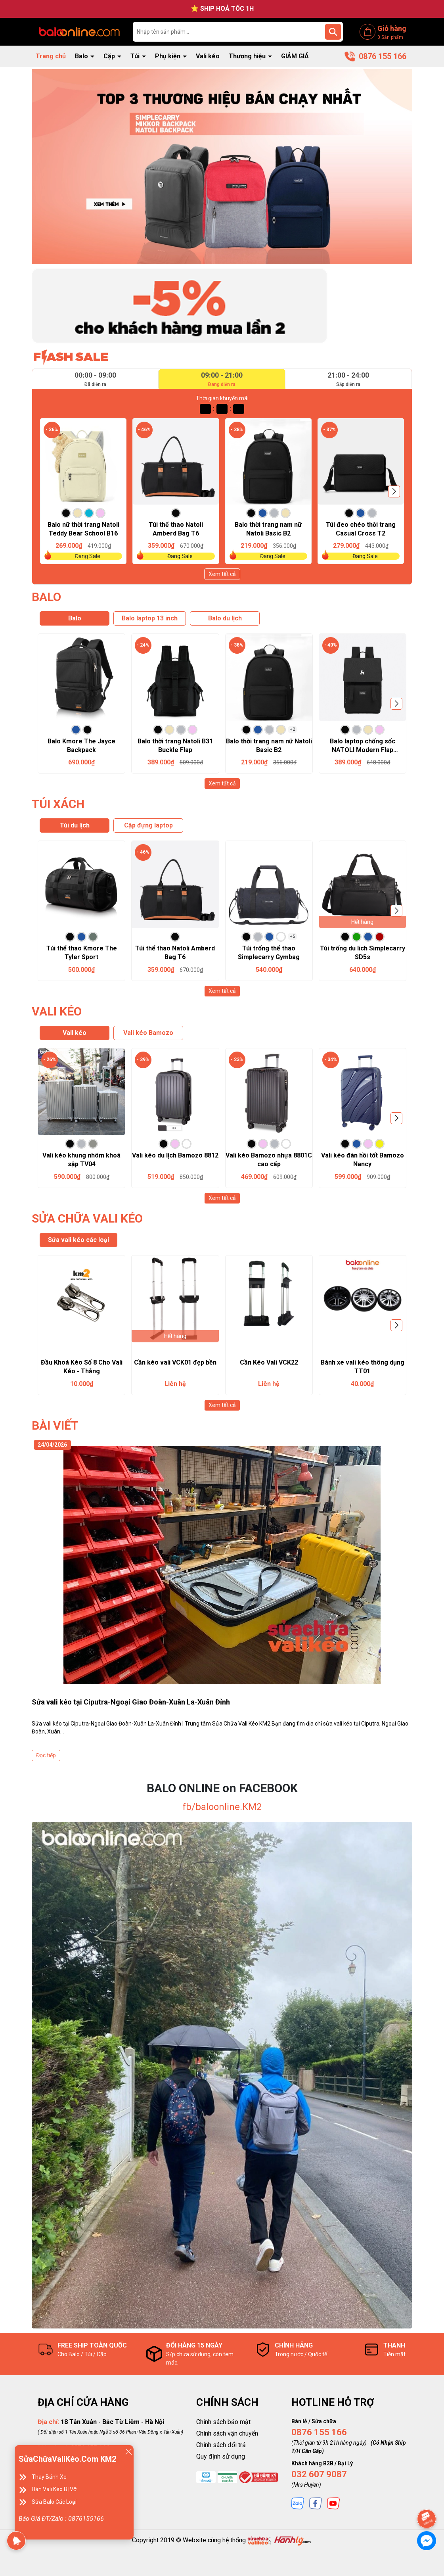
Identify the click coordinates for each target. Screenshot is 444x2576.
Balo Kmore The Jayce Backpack (81, 745)
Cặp (110, 56)
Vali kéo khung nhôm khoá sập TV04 (81, 1160)
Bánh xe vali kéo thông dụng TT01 (362, 1367)
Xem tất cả (222, 574)
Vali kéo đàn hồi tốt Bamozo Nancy (362, 1160)
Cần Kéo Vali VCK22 (269, 1362)
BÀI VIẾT (55, 1425)
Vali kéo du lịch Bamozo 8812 (175, 1155)
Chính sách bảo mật (223, 2422)
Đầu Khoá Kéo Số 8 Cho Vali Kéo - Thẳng (81, 1367)
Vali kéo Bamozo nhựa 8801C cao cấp (269, 1160)
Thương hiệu (248, 56)
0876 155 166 (319, 2432)
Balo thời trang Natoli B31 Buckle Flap (175, 745)
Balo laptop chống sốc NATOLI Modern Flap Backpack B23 (362, 746)
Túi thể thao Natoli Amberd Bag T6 (176, 529)
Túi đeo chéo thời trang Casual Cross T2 (361, 529)
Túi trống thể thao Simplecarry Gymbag (269, 952)
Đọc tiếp (46, 1755)
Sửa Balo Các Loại (54, 2502)
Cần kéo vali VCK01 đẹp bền (175, 1362)
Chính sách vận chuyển (227, 2433)
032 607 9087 (319, 2474)
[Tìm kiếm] (333, 32)
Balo (82, 56)
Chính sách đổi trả (221, 2445)
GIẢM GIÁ (295, 56)
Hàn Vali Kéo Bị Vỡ (54, 2489)
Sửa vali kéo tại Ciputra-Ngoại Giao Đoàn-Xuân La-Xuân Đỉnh (131, 1702)
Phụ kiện (168, 56)
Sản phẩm (390, 37)
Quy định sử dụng (220, 2456)
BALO (46, 597)
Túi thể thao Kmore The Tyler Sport (81, 952)
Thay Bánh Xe (49, 2477)
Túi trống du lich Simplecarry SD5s (362, 952)
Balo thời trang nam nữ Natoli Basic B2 (268, 529)
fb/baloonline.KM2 (222, 1806)
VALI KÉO (57, 1011)
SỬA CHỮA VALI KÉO (87, 1218)
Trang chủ (51, 56)
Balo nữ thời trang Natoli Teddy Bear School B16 (83, 529)
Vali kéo (208, 56)
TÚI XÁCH (58, 804)
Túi (135, 56)
